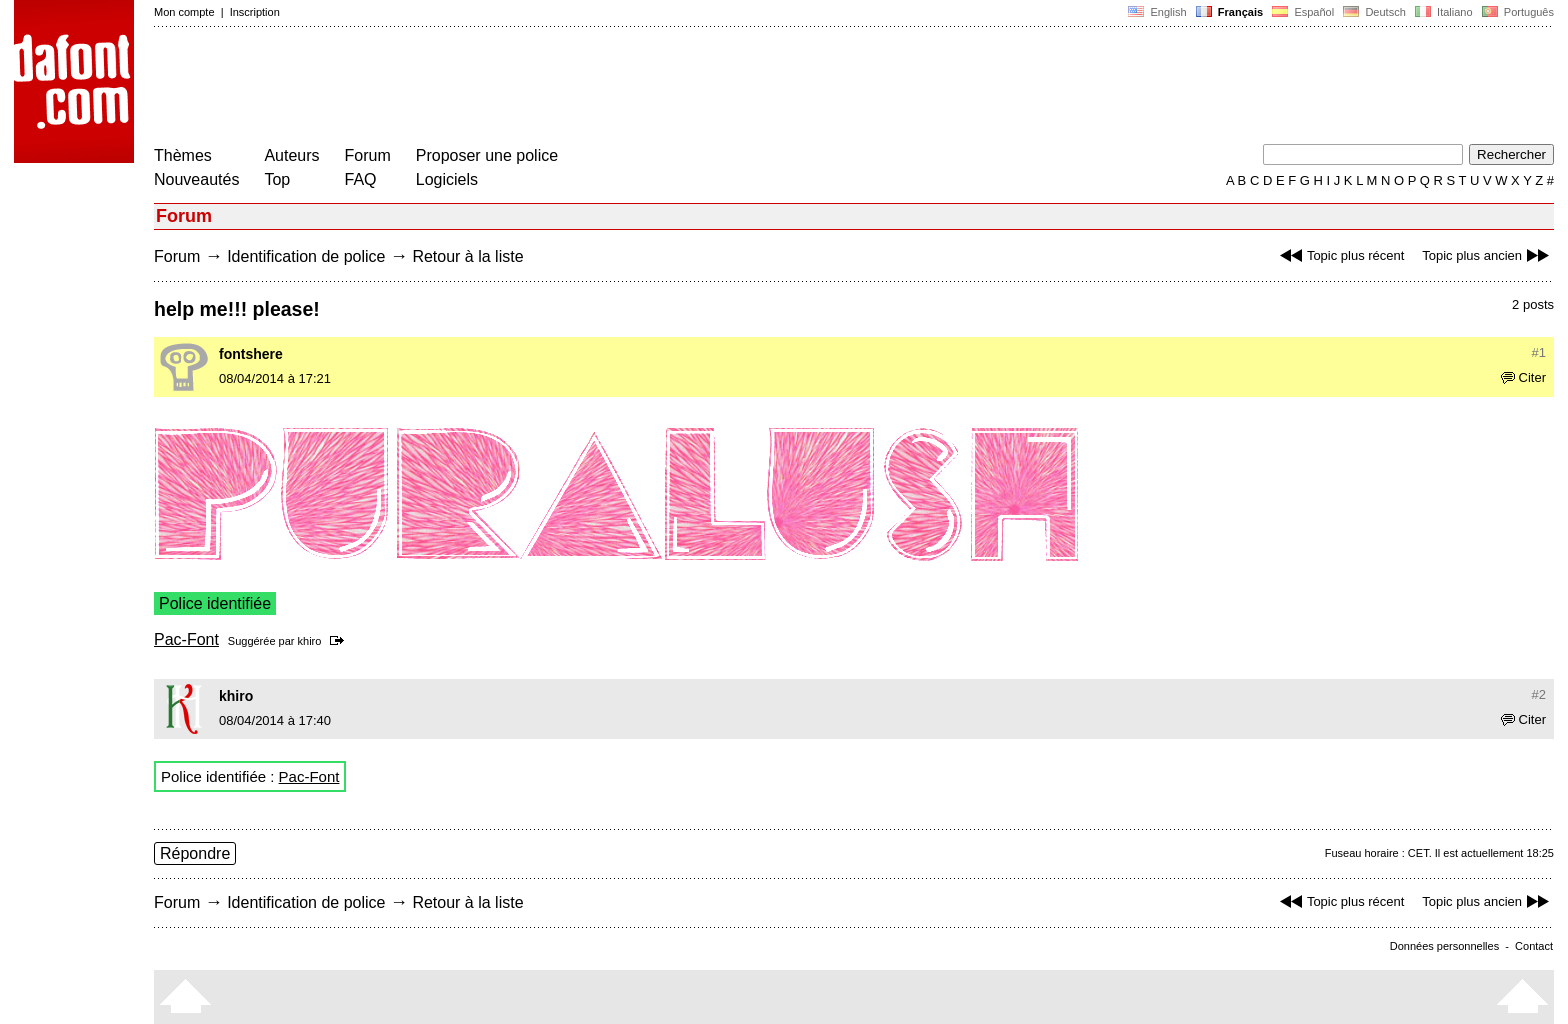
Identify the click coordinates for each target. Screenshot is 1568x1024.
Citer (1523, 377)
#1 (1539, 352)
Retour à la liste (467, 256)
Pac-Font (186, 639)
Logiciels (447, 179)
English (1157, 12)
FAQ (361, 179)
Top (277, 179)
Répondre (195, 853)
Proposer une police (487, 155)
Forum (368, 155)
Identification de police (306, 256)
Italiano (1444, 12)
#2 (1539, 694)
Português (1516, 12)
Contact (1534, 946)
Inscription (255, 12)
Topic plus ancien (1488, 255)
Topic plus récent (1340, 255)
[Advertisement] (518, 88)
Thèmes (183, 155)
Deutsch (1374, 12)
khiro (310, 641)
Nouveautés (196, 179)
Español (1303, 12)
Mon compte (184, 12)
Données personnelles (1444, 946)
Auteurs (291, 155)
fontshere (251, 354)
